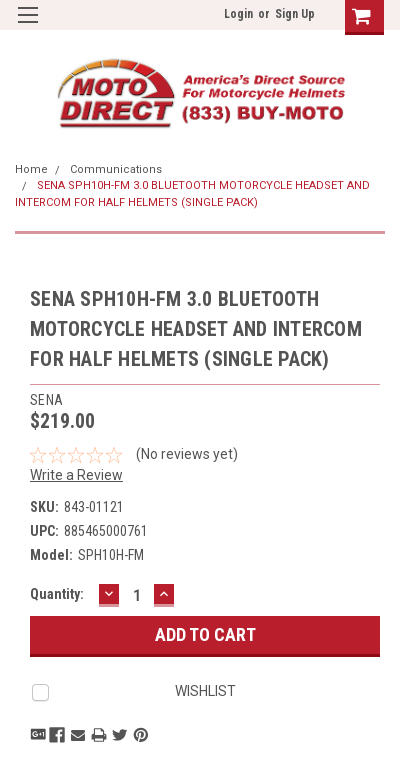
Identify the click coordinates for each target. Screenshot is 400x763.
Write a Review (76, 475)
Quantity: (57, 594)
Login (238, 14)
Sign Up (295, 14)
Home (31, 169)
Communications (116, 169)
